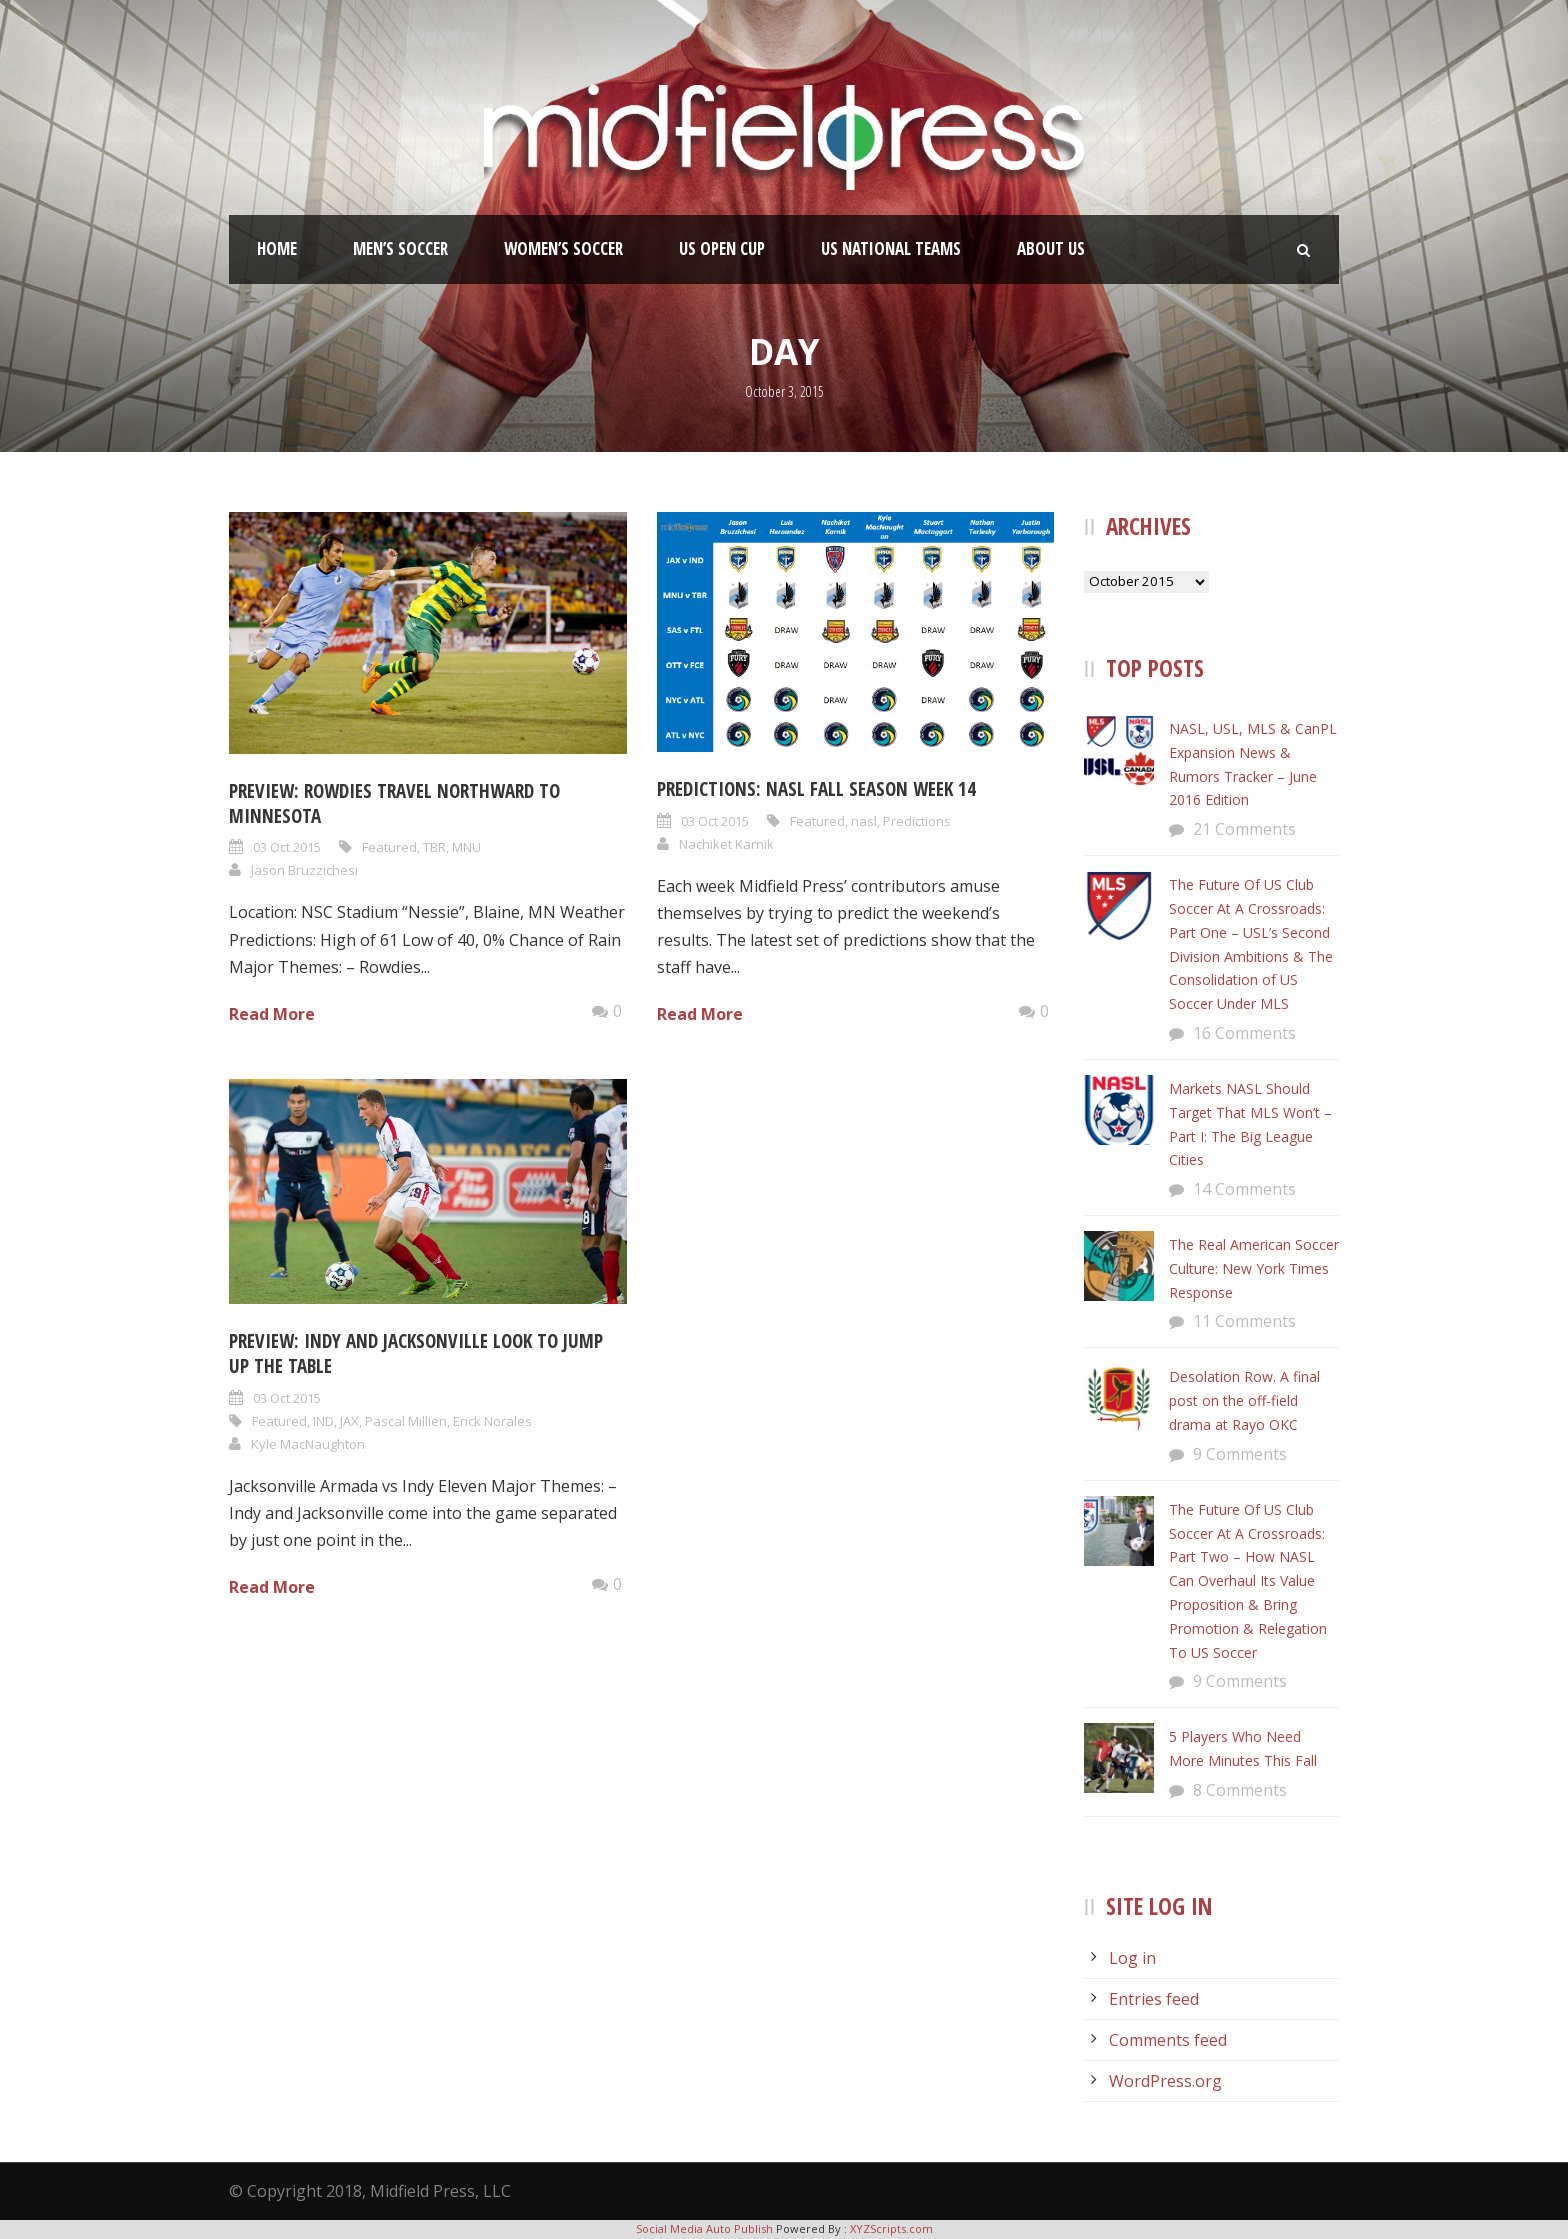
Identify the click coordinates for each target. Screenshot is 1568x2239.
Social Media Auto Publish (704, 2228)
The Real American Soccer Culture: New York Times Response (1254, 1268)
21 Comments (1244, 829)
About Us (1051, 248)
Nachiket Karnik (726, 844)
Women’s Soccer (563, 248)
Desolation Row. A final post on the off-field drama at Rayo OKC (1244, 1400)
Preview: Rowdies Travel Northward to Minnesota (394, 803)
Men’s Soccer (400, 248)
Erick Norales (492, 1421)
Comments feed (1168, 2040)
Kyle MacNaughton (308, 1444)
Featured (389, 847)
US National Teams (891, 248)
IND (323, 1421)
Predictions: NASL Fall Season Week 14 (816, 789)
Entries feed (1154, 1999)
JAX (349, 1421)
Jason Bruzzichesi (304, 870)
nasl (864, 821)
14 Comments (1244, 1189)
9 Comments (1240, 1454)
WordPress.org (1165, 2081)
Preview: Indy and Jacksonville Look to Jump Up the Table (416, 1353)
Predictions (917, 821)
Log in (1132, 1958)
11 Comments (1244, 1321)
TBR (434, 847)
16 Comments (1244, 1033)
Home (277, 248)
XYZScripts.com (891, 2228)
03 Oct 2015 (287, 847)
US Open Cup (722, 248)
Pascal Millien (406, 1421)
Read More (272, 1014)
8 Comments (1240, 1790)
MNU (466, 847)
